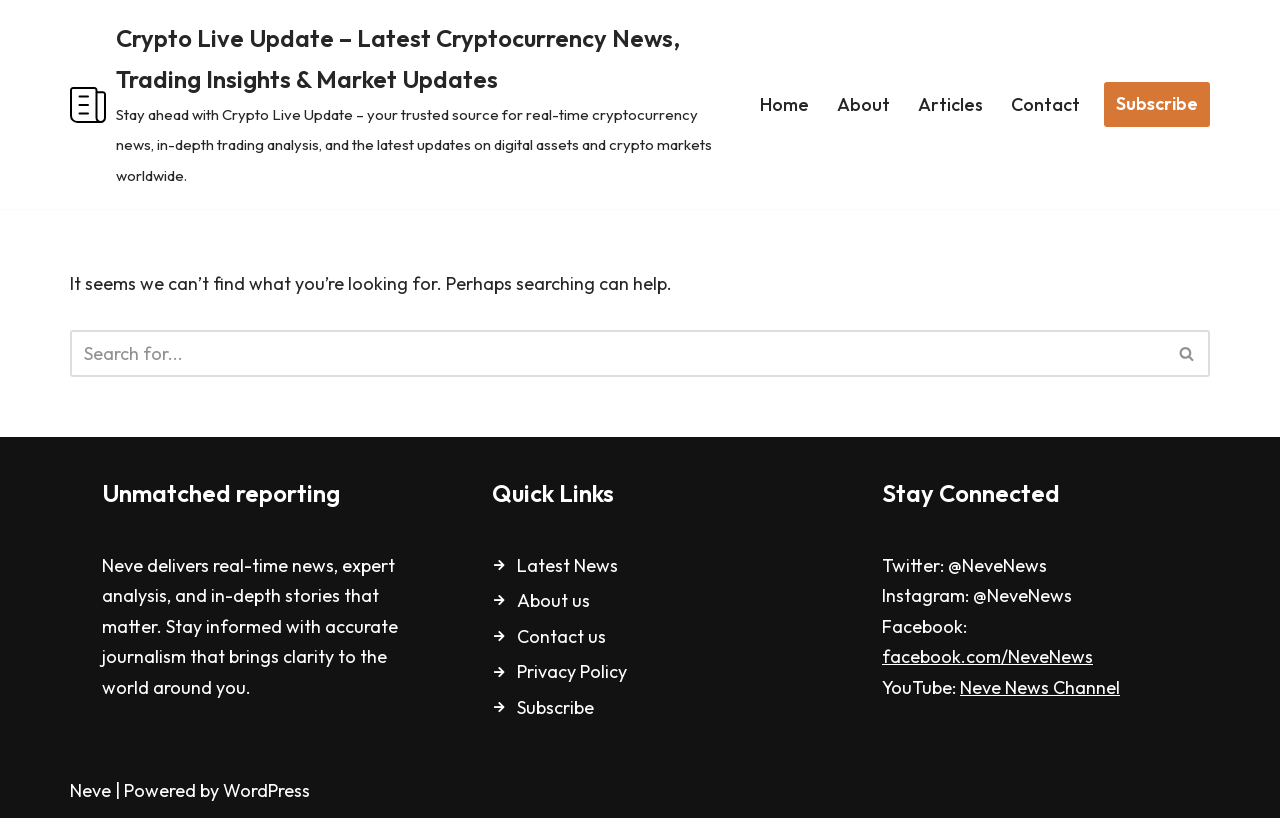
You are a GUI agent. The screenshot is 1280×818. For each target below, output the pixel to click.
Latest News (567, 565)
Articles (950, 104)
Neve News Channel (1040, 687)
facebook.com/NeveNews (987, 656)
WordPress (266, 790)
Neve (90, 790)
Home (784, 104)
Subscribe (1157, 103)
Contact (1045, 104)
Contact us (561, 636)
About (863, 104)
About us (553, 600)
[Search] (617, 353)
